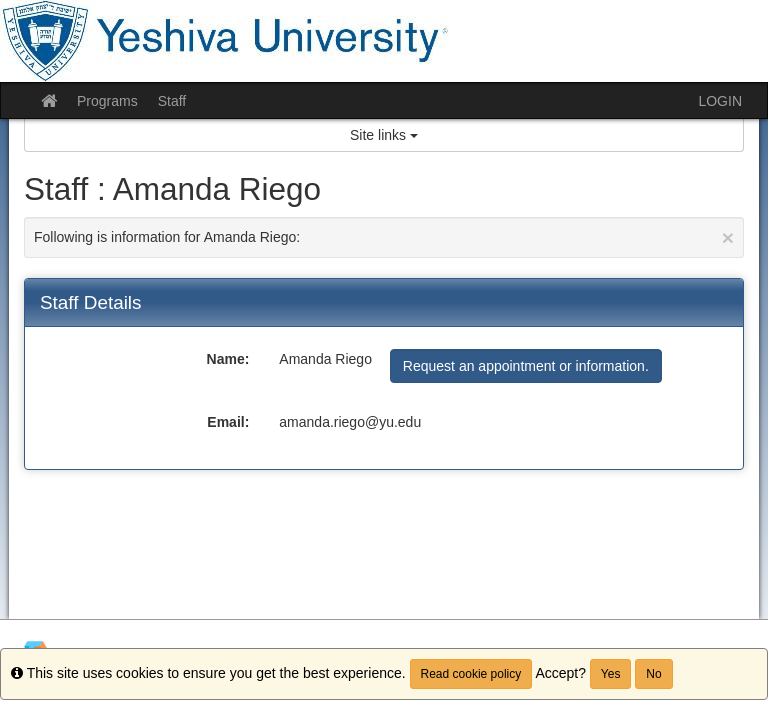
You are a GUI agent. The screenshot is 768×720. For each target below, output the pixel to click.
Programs (107, 101)
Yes (611, 674)
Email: (228, 422)
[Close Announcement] (728, 237)
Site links (384, 135)
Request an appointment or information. (526, 366)
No (653, 674)
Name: (228, 359)
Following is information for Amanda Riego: (384, 237)
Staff (172, 101)
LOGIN (720, 101)
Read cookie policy (471, 674)
